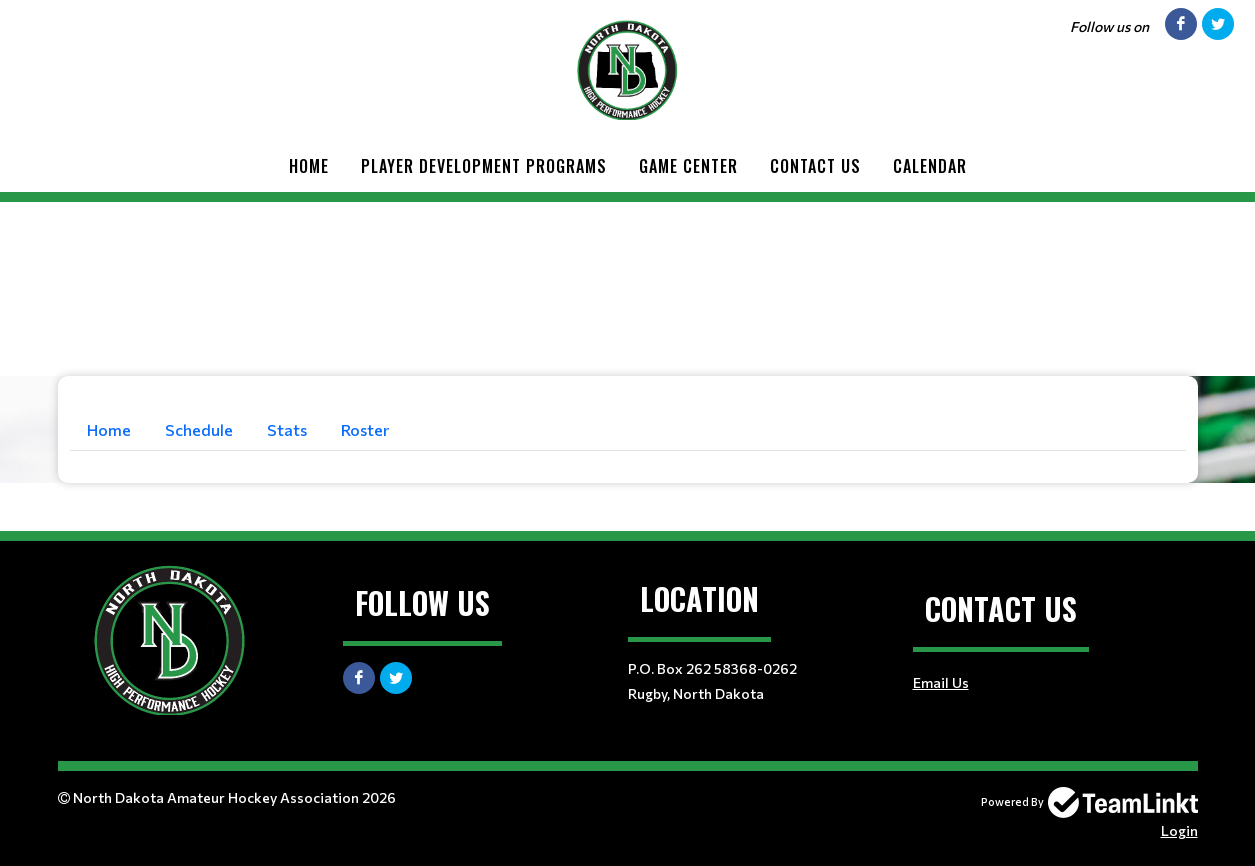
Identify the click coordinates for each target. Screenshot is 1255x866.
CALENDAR (930, 166)
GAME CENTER (688, 166)
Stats (287, 429)
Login (1179, 830)
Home (309, 166)
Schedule (199, 429)
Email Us (941, 682)
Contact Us (815, 166)
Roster (365, 429)
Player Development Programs (484, 166)
